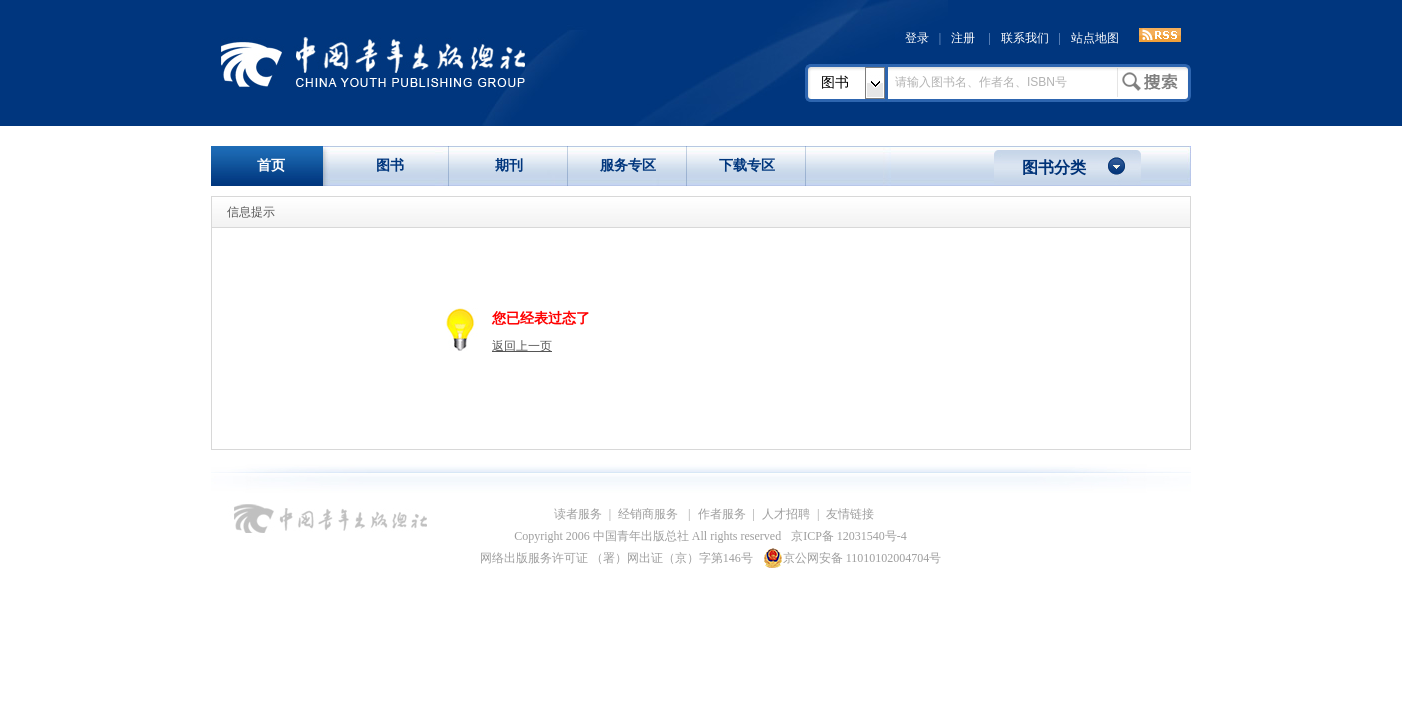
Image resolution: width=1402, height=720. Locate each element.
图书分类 (1054, 167)
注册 (963, 38)
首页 (271, 165)
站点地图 (1095, 38)
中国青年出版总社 (373, 62)
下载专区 (747, 165)
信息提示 (251, 212)
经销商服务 (649, 514)
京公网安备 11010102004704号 (852, 558)
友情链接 (850, 514)
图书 (835, 82)
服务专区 (628, 165)
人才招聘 (786, 514)
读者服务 (578, 514)
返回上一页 (522, 346)
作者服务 (722, 514)
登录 (917, 38)
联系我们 (1025, 38)
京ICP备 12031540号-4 (849, 536)
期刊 (509, 165)
